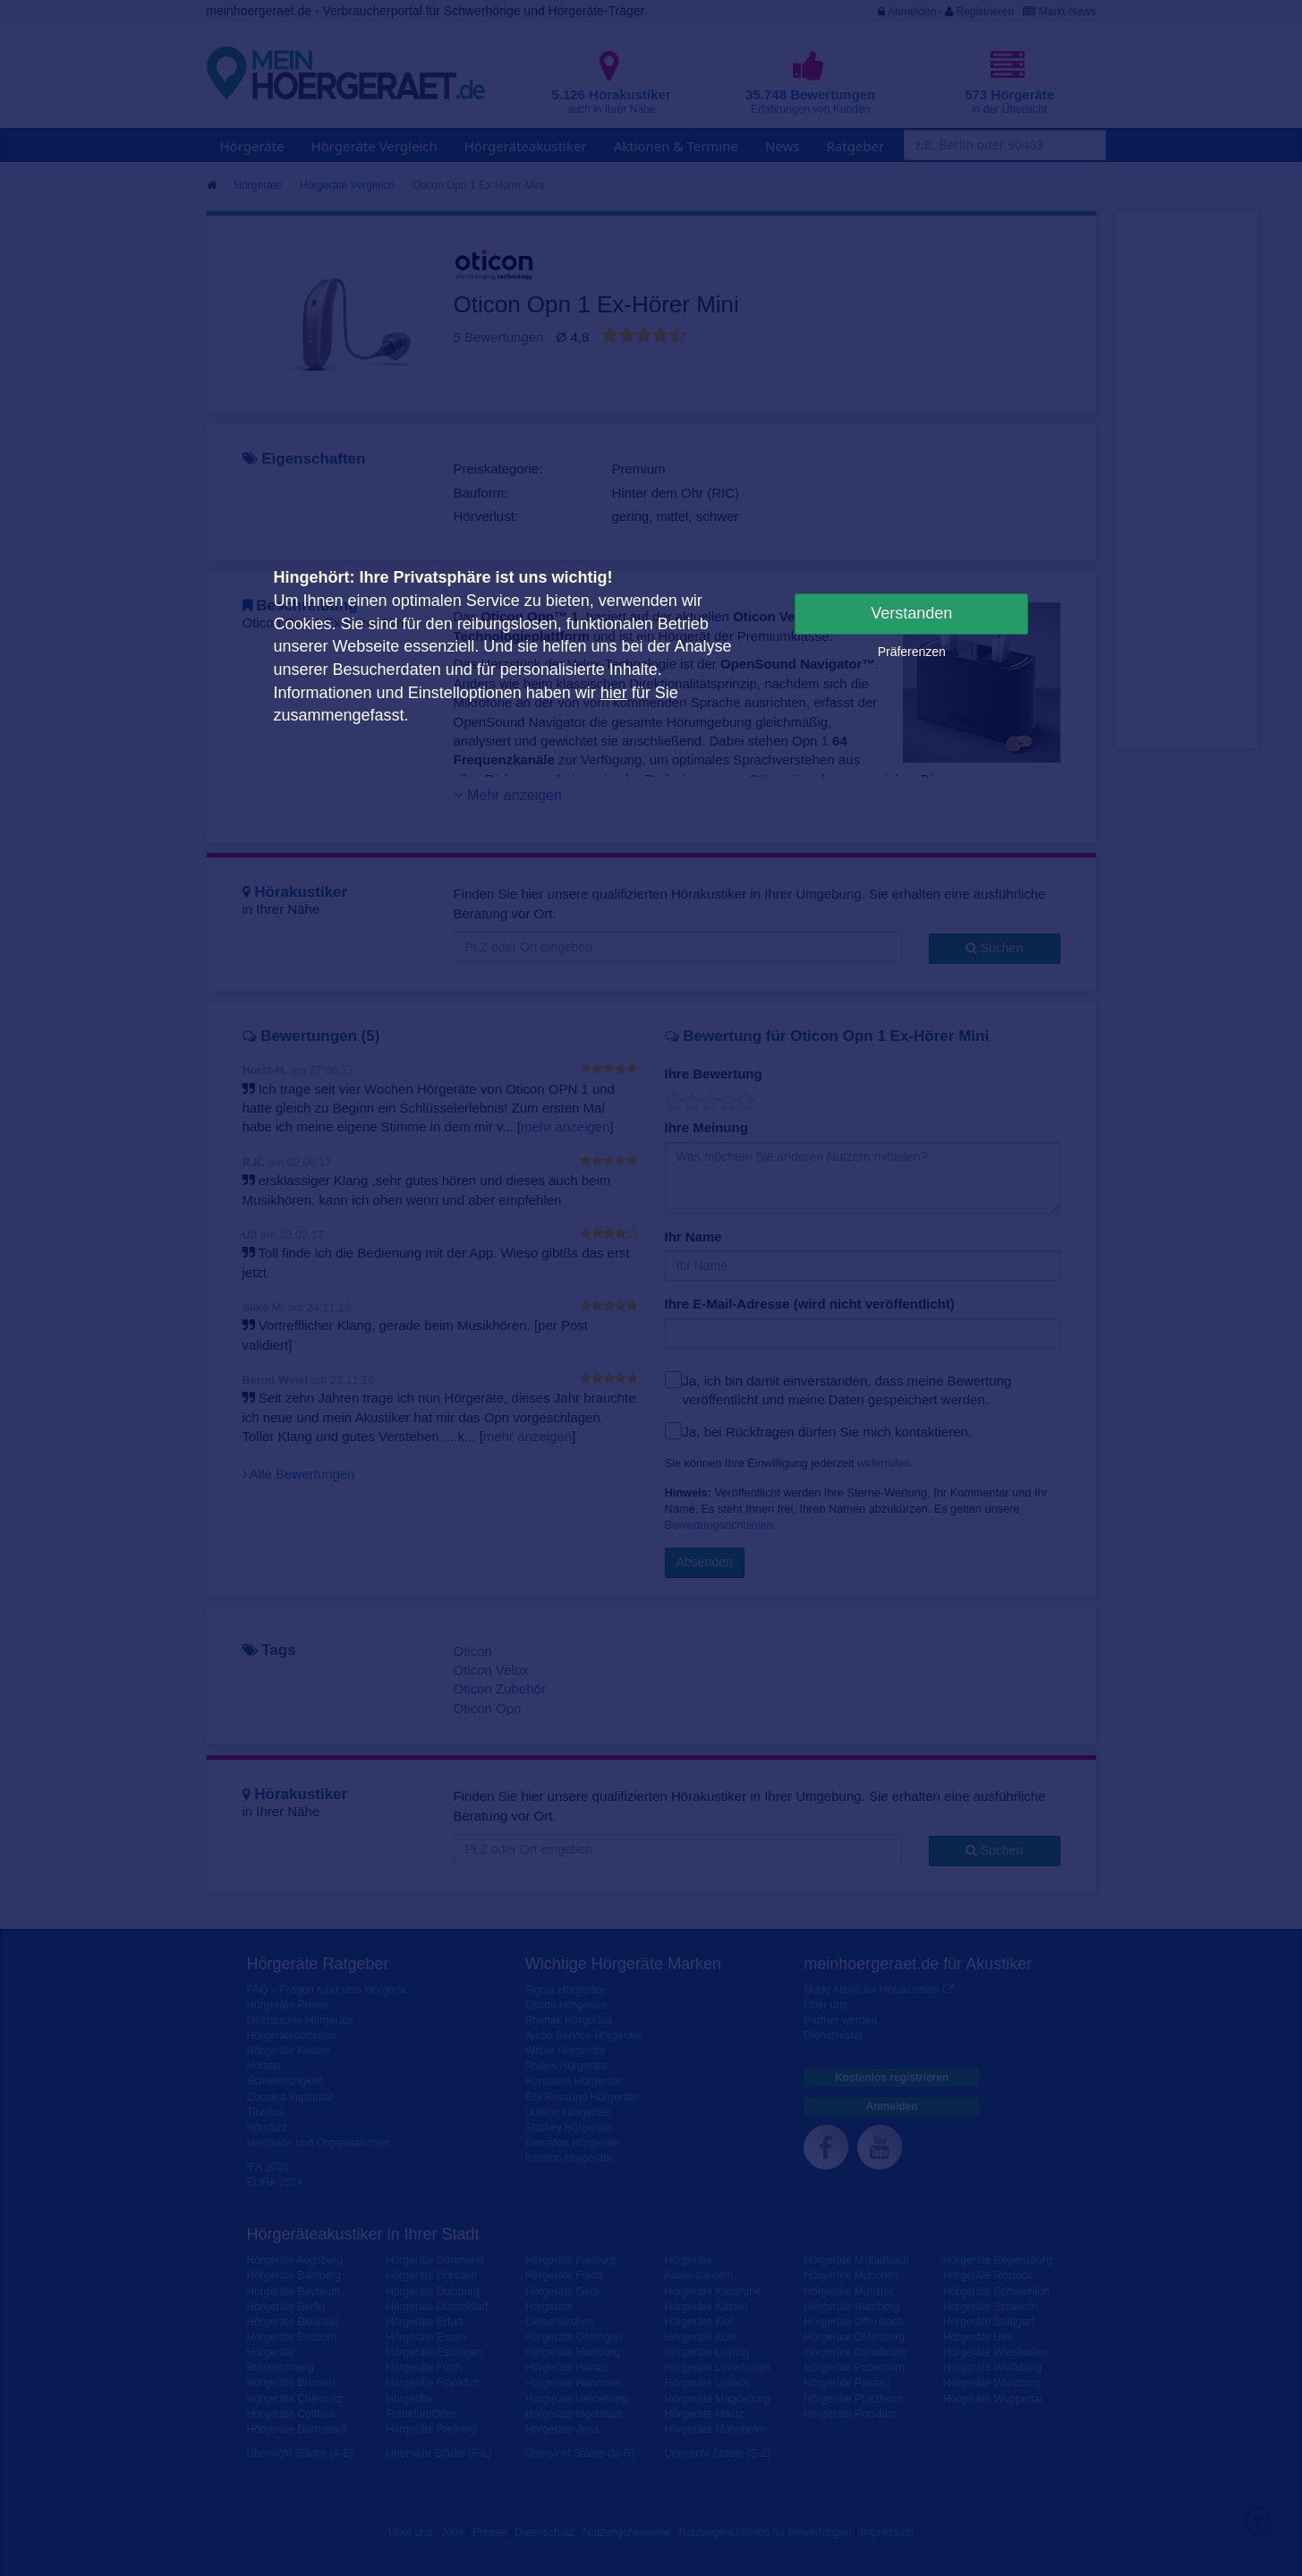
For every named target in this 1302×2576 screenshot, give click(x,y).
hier (613, 693)
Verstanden (911, 613)
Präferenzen (912, 651)
